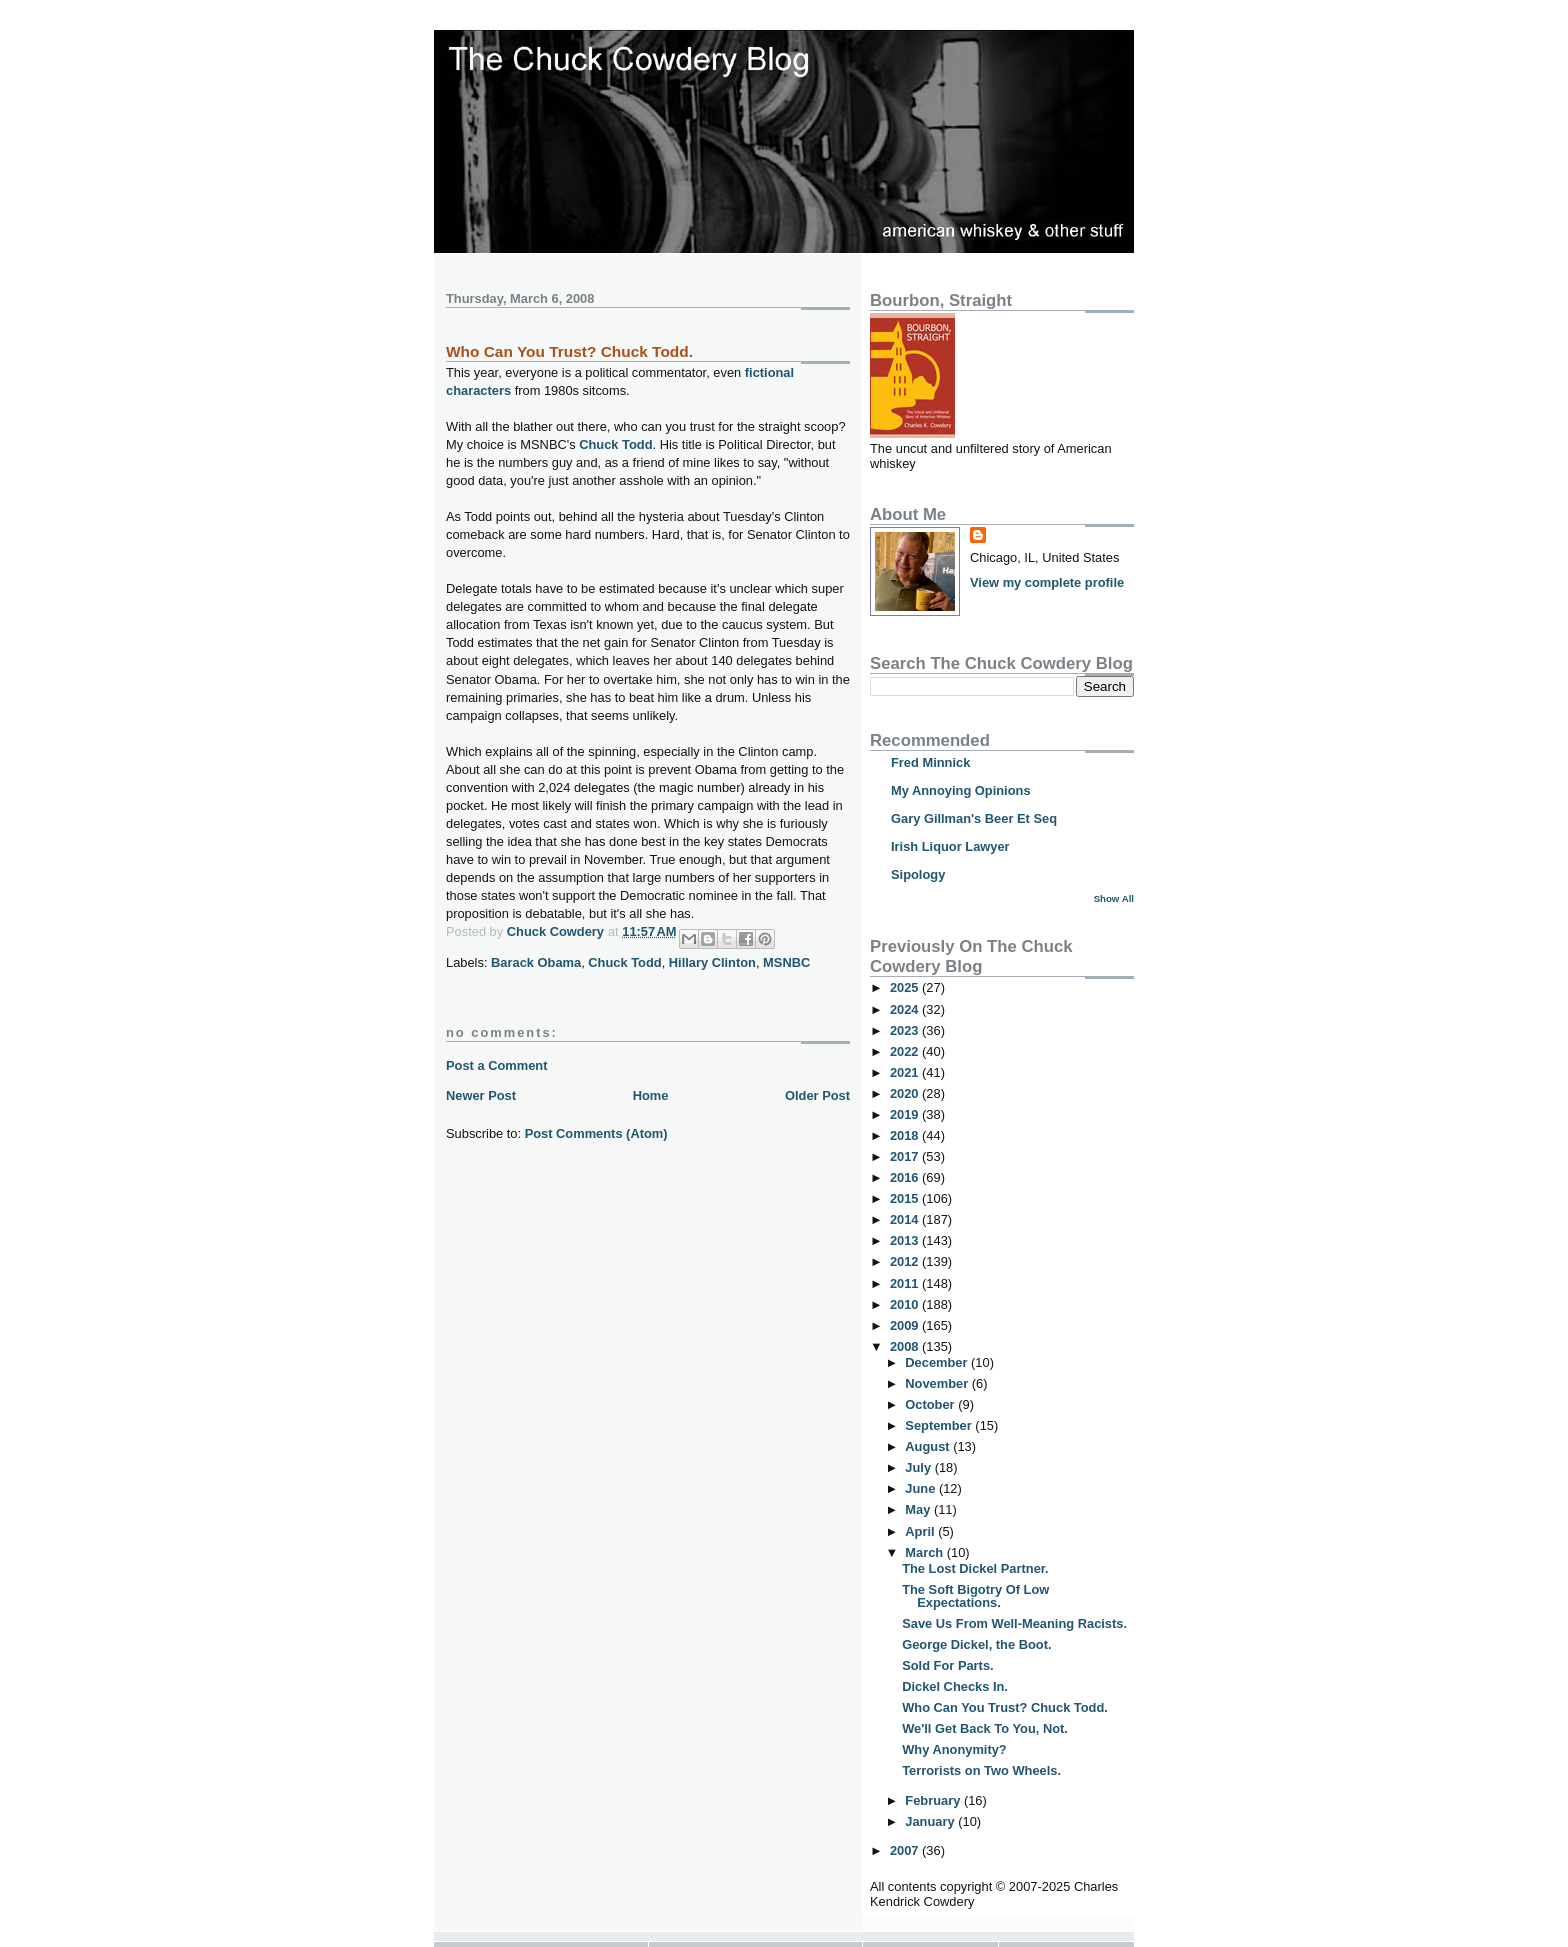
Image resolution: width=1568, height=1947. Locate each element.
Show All (1114, 898)
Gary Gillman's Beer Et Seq (974, 818)
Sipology (918, 874)
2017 (906, 1156)
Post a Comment (496, 1065)
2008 (906, 1346)
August (929, 1446)
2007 (906, 1850)
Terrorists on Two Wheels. (981, 1770)
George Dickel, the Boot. (976, 1644)
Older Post (817, 1095)
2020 (906, 1093)
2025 (906, 987)
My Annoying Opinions (961, 790)
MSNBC (786, 962)
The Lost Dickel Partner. (975, 1568)
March (925, 1552)
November (938, 1383)
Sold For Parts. (947, 1665)
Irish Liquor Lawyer (950, 846)
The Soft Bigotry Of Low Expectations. (975, 1596)
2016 (906, 1177)
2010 (906, 1304)
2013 (906, 1240)
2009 (906, 1325)
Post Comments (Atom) (596, 1133)
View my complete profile (1047, 582)
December (938, 1362)
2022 (906, 1051)
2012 (906, 1261)
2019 (906, 1114)
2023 (906, 1030)
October (931, 1404)
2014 (906, 1219)
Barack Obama (536, 962)
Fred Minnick (930, 762)
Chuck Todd (615, 444)
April (921, 1531)
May (919, 1509)
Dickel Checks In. (955, 1686)
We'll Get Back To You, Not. (985, 1728)
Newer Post (481, 1095)
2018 (906, 1135)
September (940, 1425)
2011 (906, 1283)
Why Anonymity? (954, 1749)
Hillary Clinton (712, 962)
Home (651, 1095)
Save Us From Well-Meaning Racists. (1014, 1623)
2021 (906, 1072)
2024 (906, 1009)
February (934, 1800)
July (919, 1467)
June (922, 1488)
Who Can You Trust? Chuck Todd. (1005, 1707)
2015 (906, 1198)
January (931, 1821)
